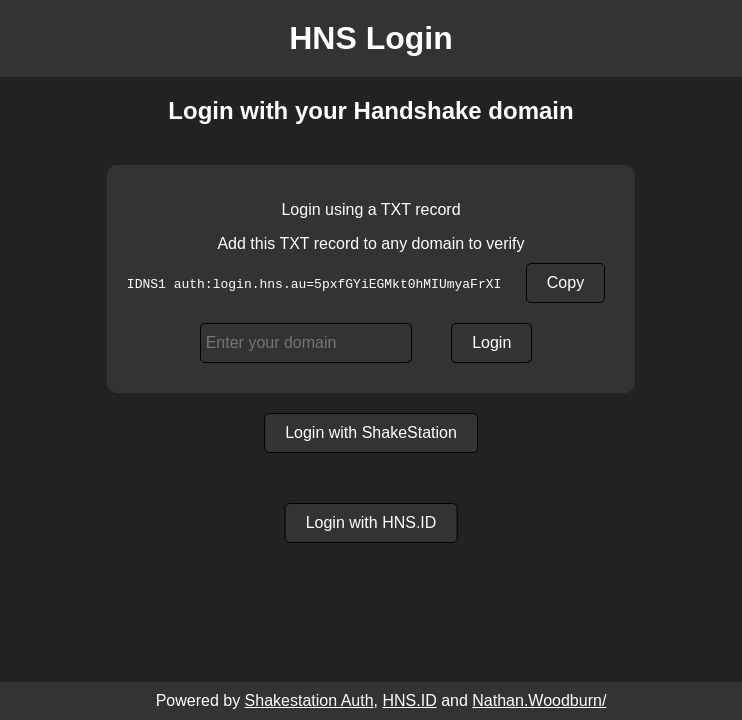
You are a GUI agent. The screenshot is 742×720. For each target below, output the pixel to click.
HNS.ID (409, 700)
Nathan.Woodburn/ (539, 700)
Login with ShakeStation (371, 432)
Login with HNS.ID (371, 522)
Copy (565, 282)
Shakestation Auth (309, 700)
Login (491, 342)
